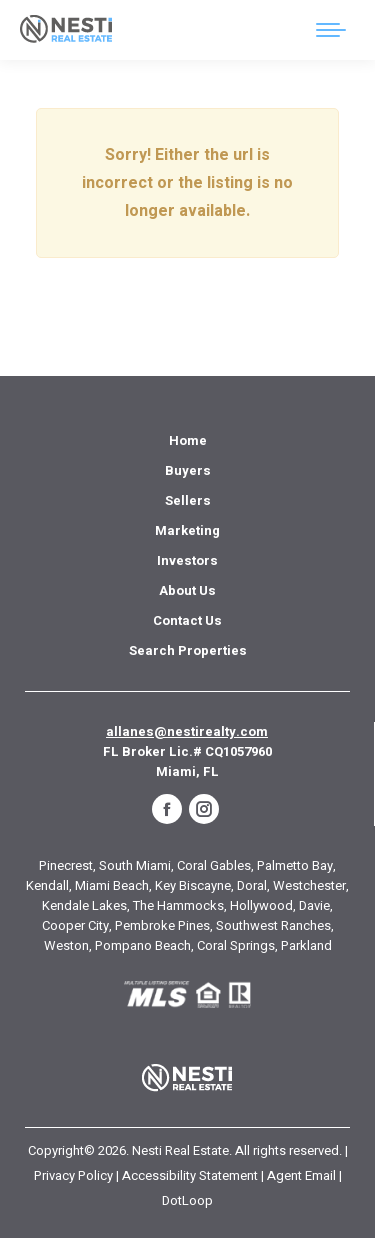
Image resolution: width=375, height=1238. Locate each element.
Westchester (309, 885)
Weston (66, 945)
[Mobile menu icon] (331, 30)
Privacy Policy (73, 1175)
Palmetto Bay (295, 865)
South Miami (135, 865)
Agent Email (301, 1175)
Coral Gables (214, 865)
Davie (314, 905)
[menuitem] (188, 441)
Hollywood (261, 905)
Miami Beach (112, 885)
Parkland (306, 945)
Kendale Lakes (84, 905)
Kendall (47, 885)
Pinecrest (66, 865)
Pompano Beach (143, 945)
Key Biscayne (193, 885)
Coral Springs (236, 945)
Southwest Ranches (273, 925)
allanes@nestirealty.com (187, 731)
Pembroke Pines (162, 925)
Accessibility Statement (190, 1175)
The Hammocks (178, 905)
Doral (252, 885)
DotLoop (187, 1200)
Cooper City (75, 925)
